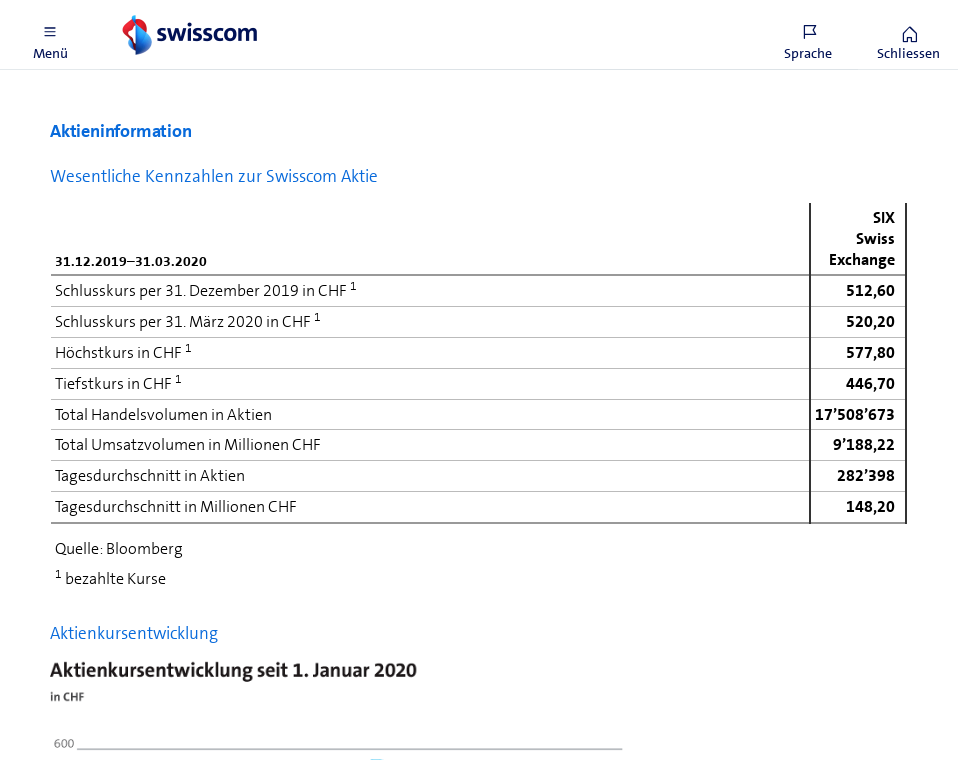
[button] (50, 35)
